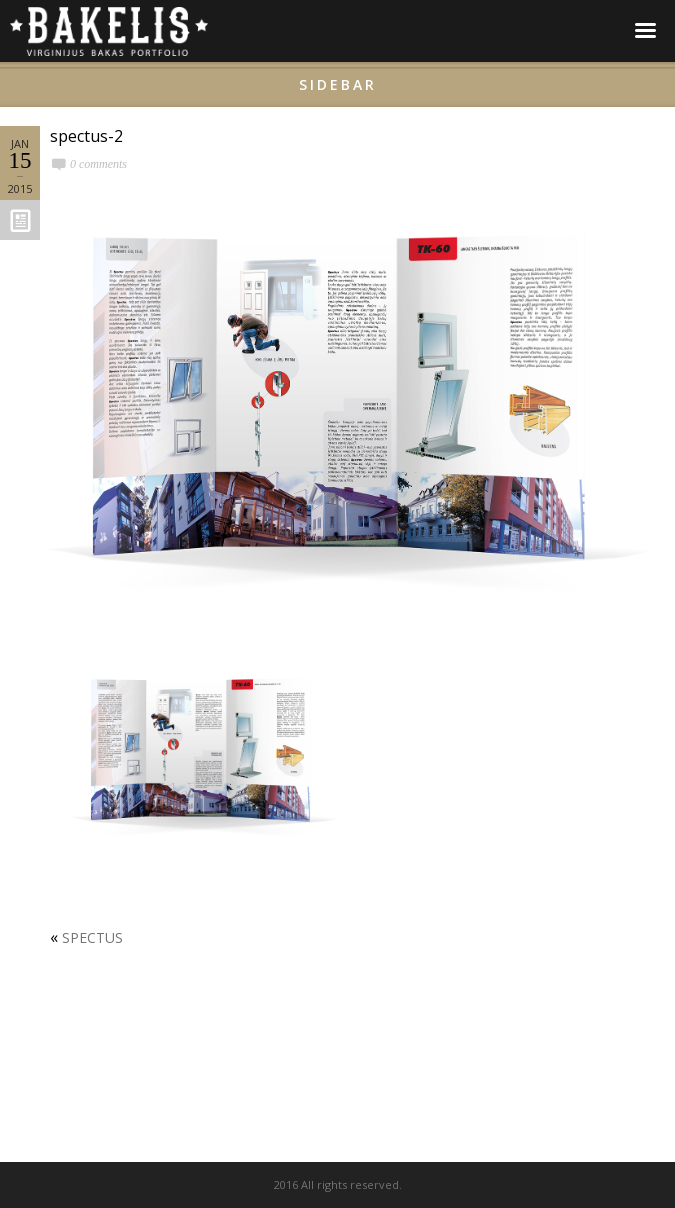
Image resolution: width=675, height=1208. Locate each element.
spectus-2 (86, 136)
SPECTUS (92, 937)
